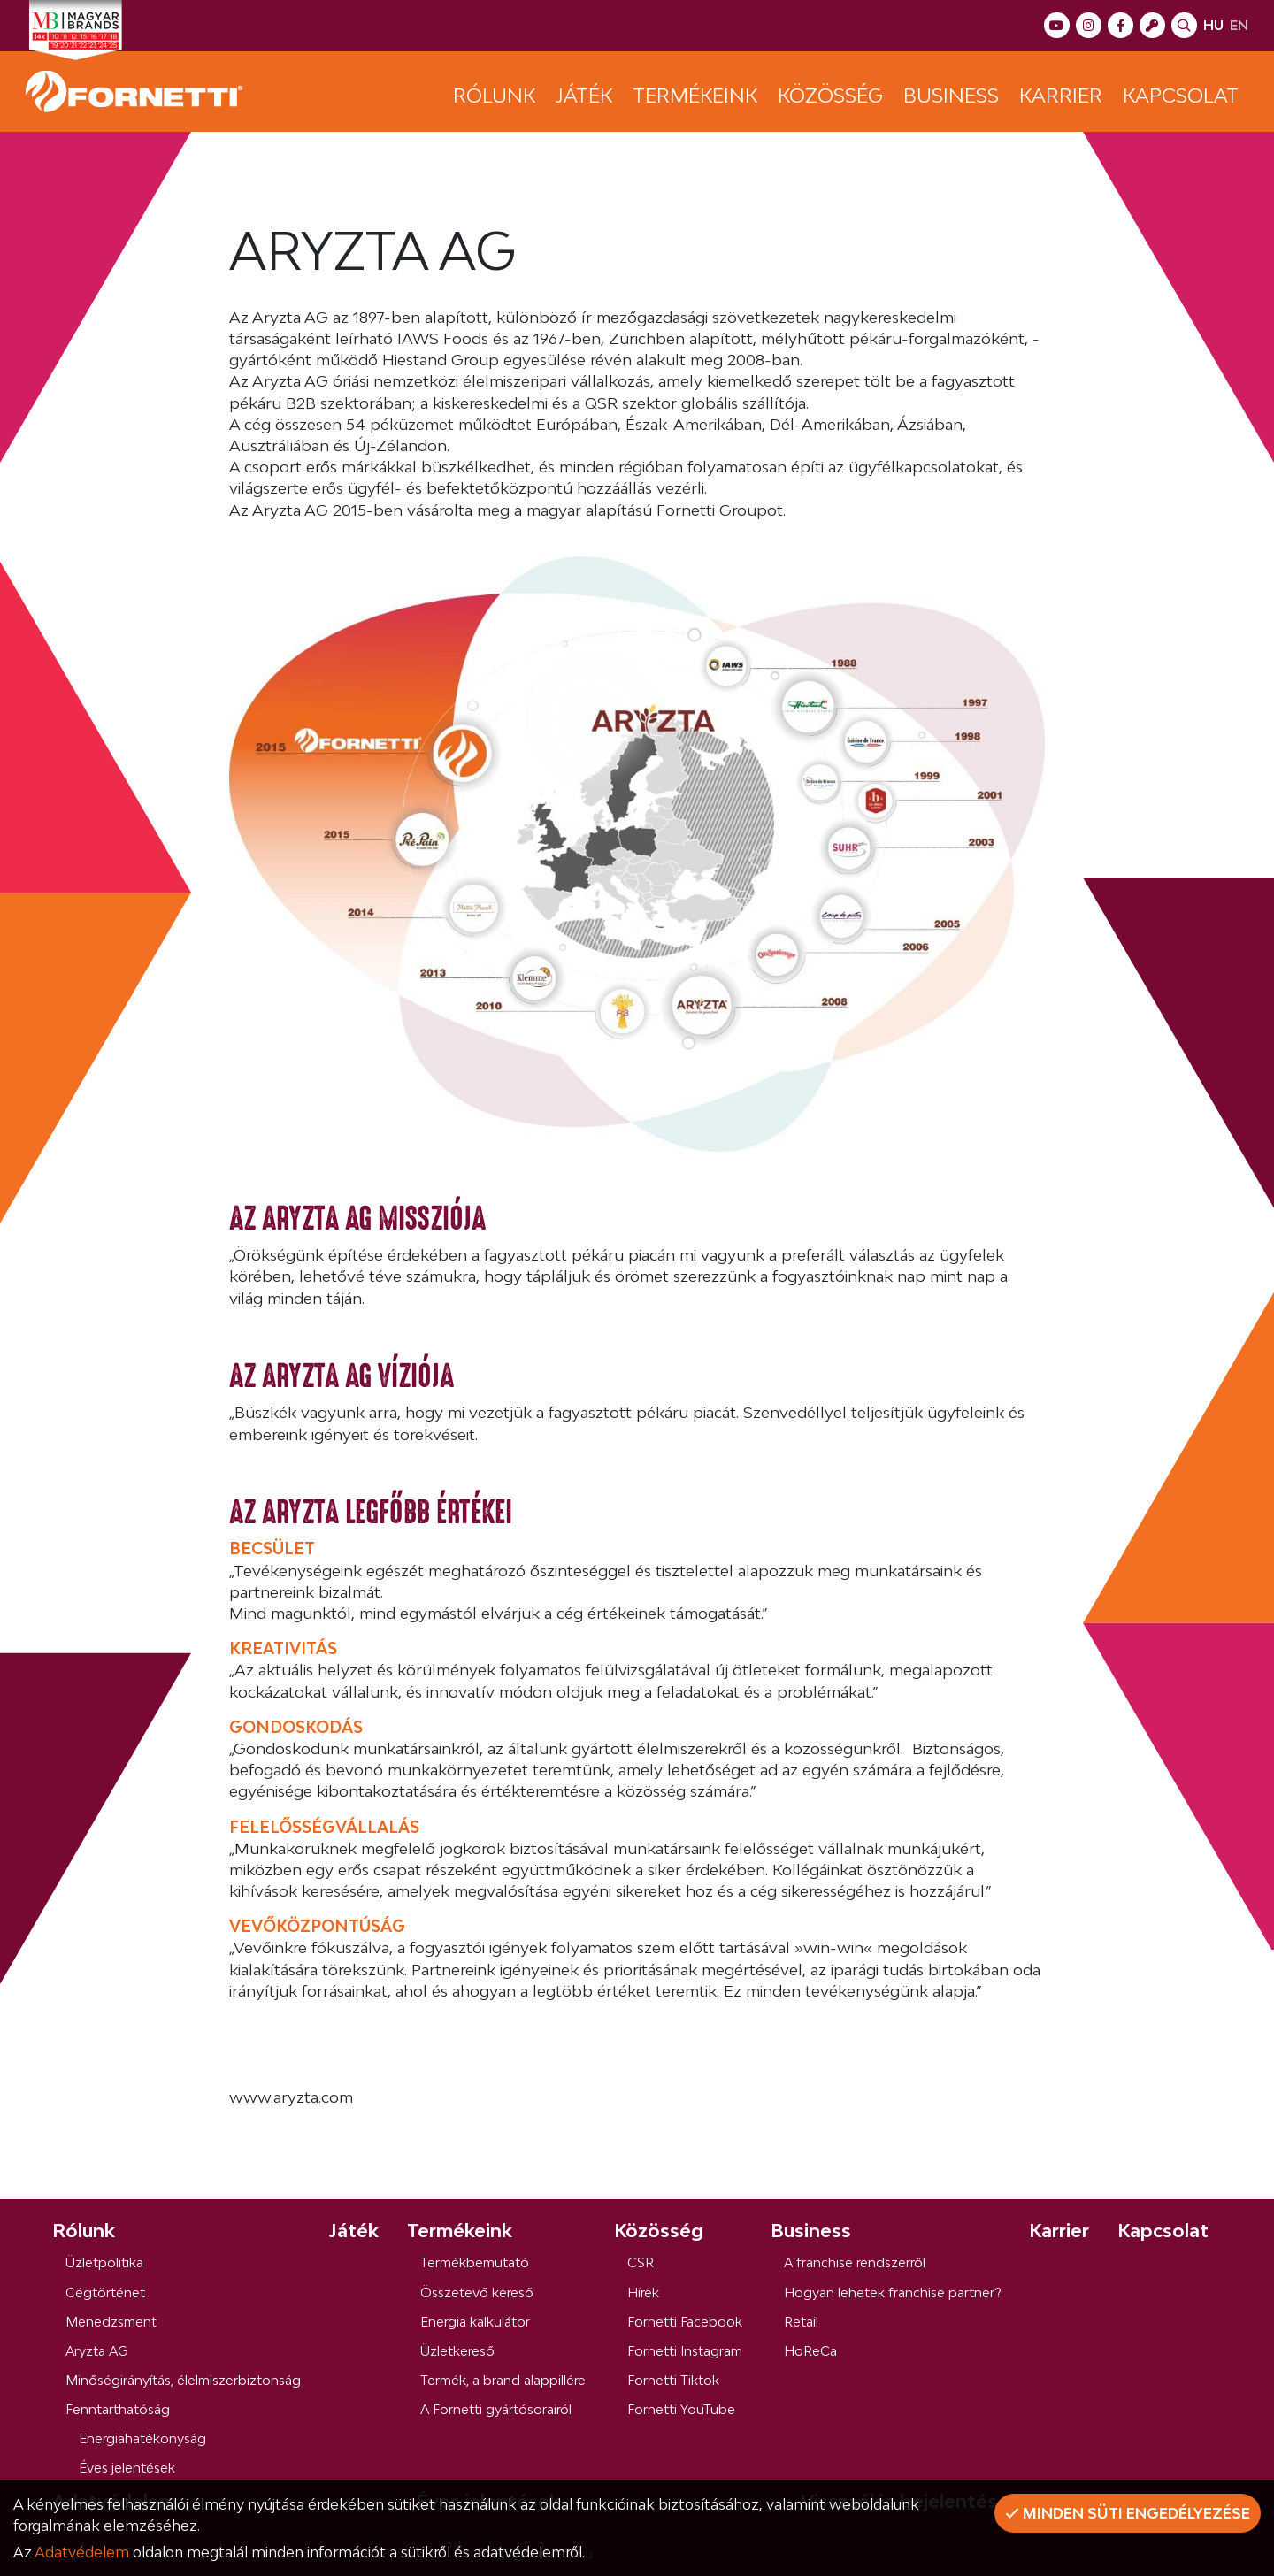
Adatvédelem (82, 2552)
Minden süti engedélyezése (1127, 2513)
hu (1213, 25)
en (1239, 25)
